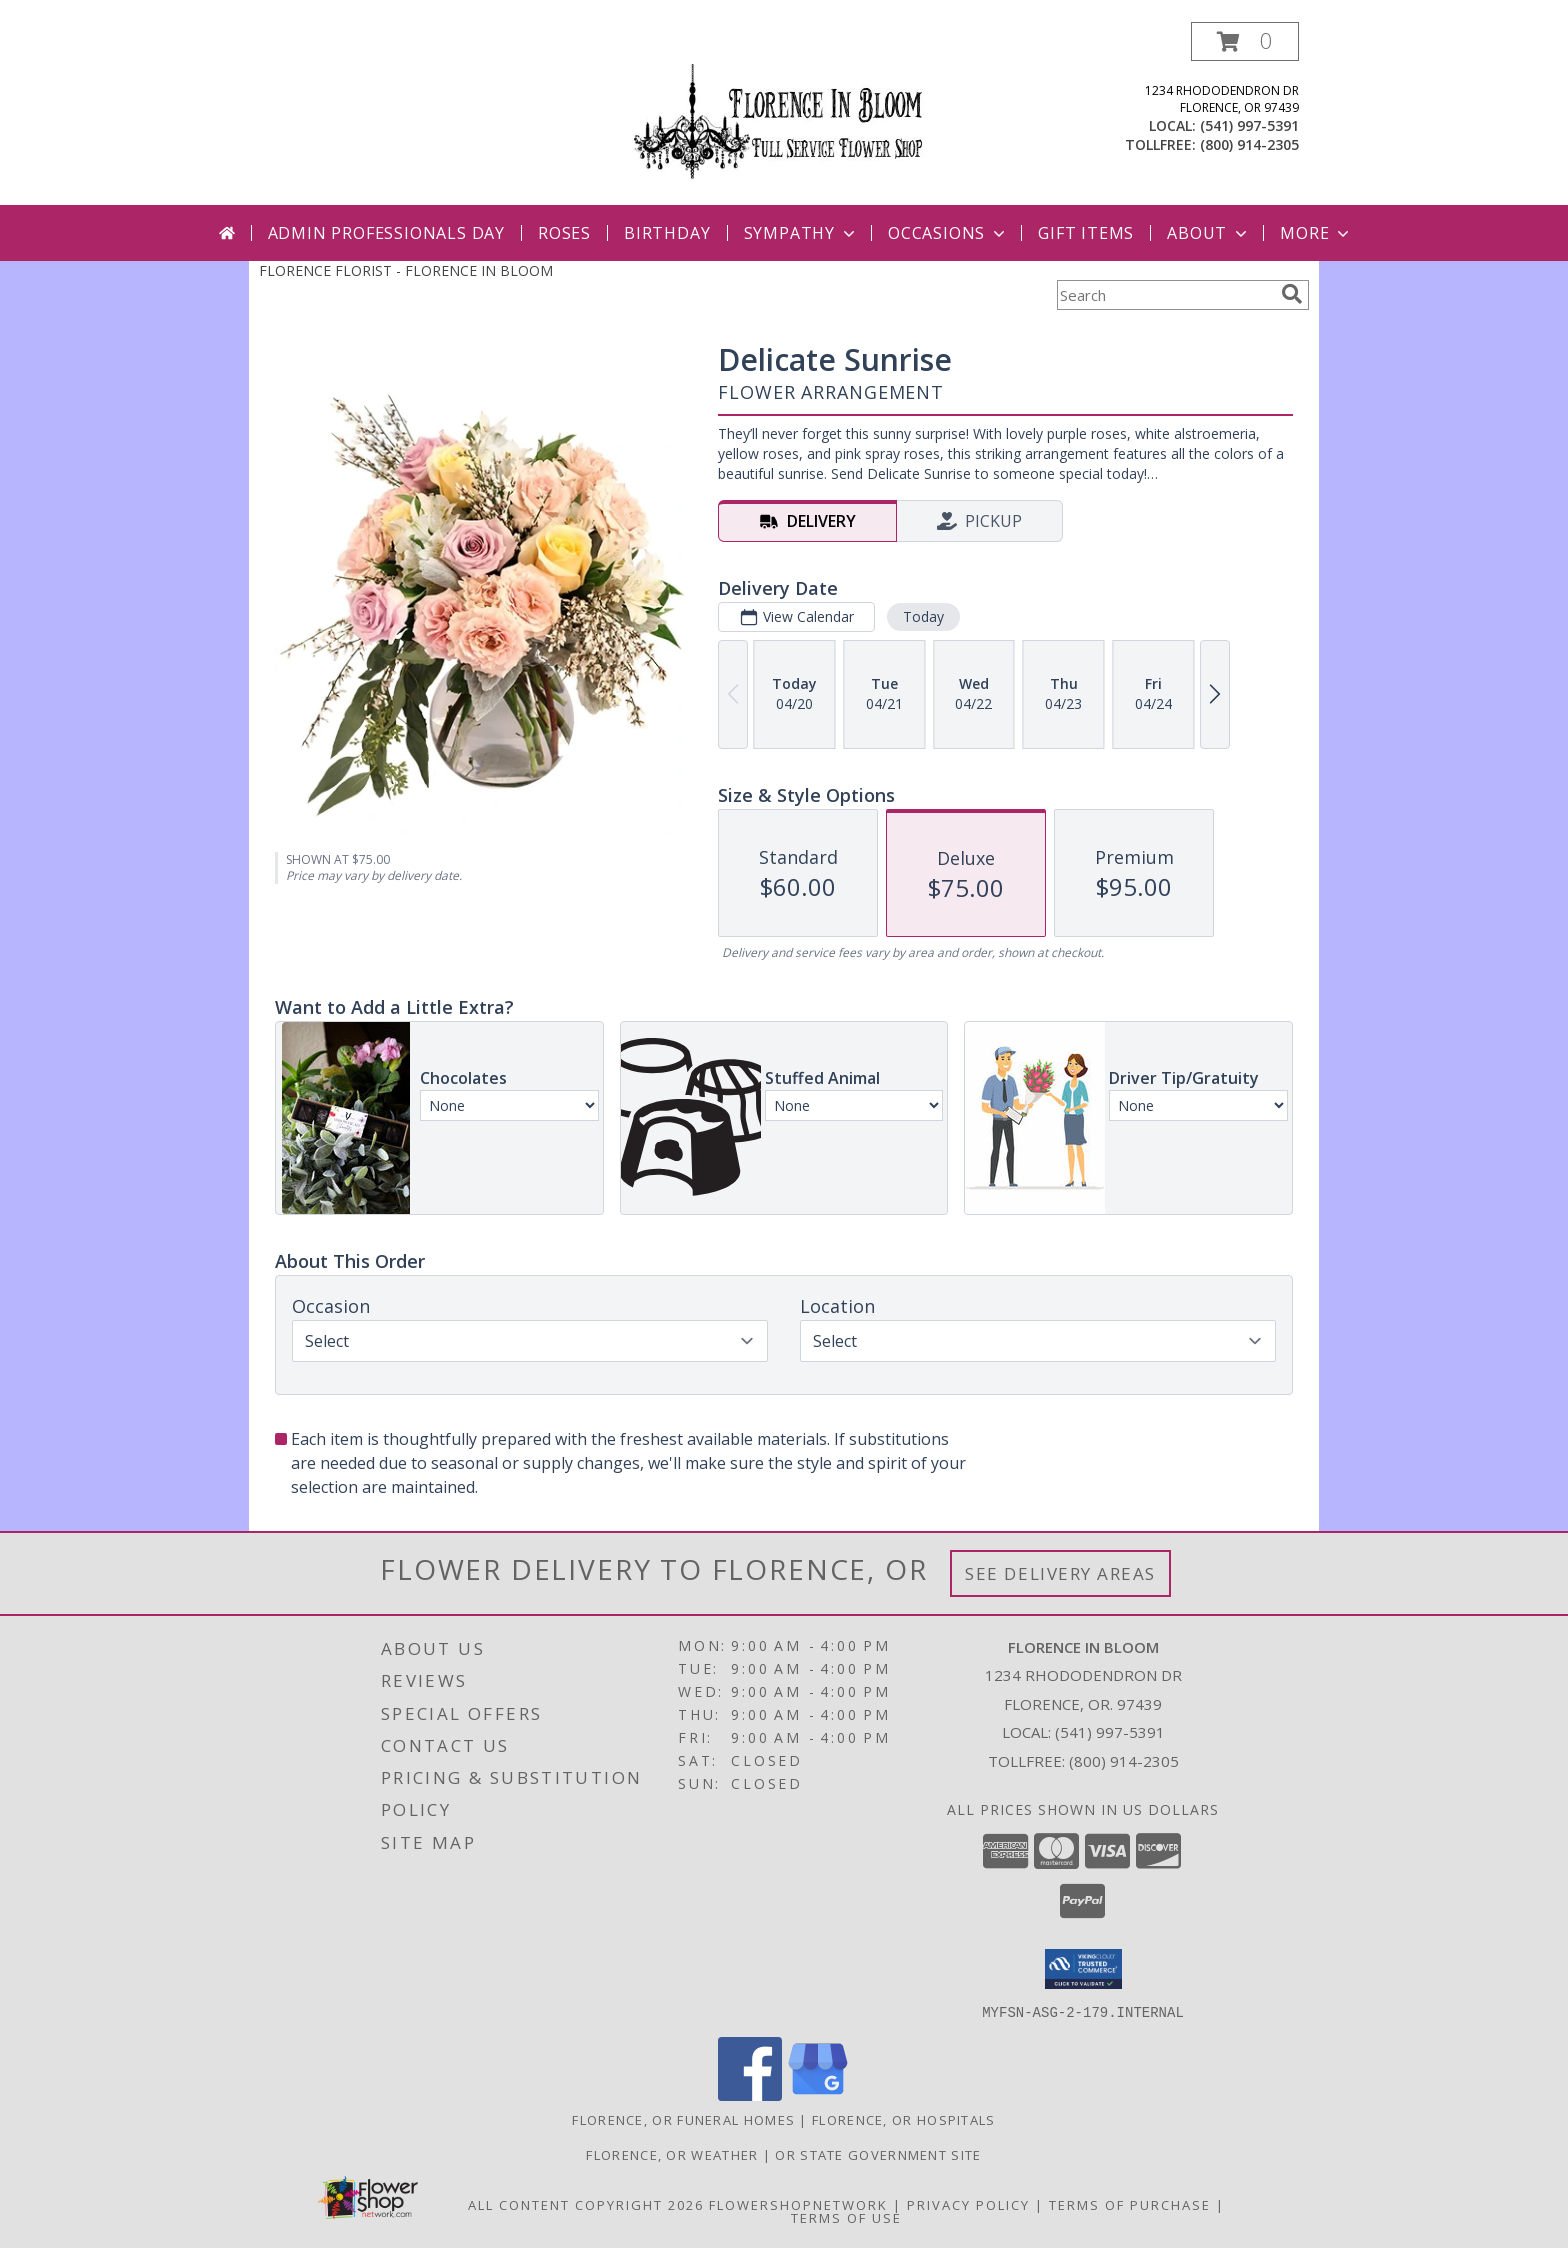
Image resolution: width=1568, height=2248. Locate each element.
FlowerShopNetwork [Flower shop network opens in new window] (798, 2204)
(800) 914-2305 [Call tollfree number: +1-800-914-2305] (1249, 144)
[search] (1292, 294)
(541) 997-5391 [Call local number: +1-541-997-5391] (1249, 125)
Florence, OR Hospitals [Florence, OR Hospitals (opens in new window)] (904, 2119)
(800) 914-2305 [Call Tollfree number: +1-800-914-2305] (1124, 1761)
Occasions (948, 233)
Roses (564, 233)
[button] (1245, 41)
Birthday (667, 233)
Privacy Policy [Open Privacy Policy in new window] (968, 2204)
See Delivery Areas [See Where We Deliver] (1060, 1573)
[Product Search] (1165, 295)
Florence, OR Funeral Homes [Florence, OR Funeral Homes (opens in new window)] (683, 2119)
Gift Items (1086, 233)
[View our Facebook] (750, 2094)
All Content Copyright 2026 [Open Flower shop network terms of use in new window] (586, 2204)
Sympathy (801, 233)
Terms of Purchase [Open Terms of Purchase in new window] (1130, 2204)
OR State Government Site (878, 2154)
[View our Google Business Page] (818, 2094)
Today (923, 616)
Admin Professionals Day (386, 233)
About (1209, 233)
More (1316, 233)
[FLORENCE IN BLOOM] (784, 113)
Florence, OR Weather (672, 2154)
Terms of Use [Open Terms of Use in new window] (846, 2217)
